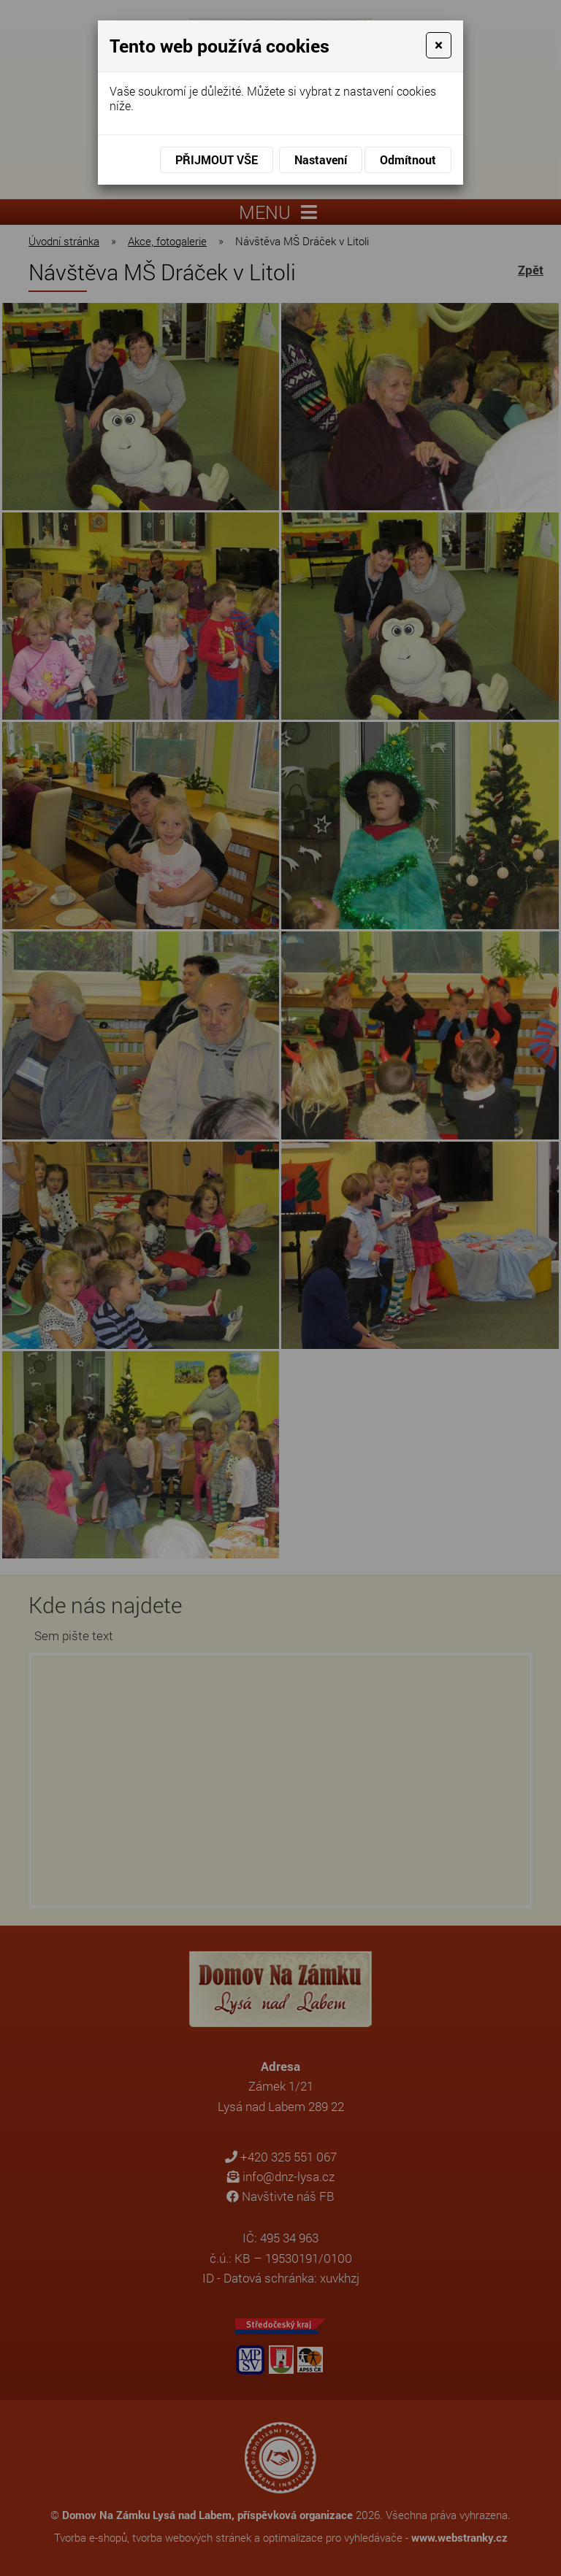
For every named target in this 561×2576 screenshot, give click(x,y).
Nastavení (320, 159)
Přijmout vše (216, 159)
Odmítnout (408, 159)
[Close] (438, 45)
